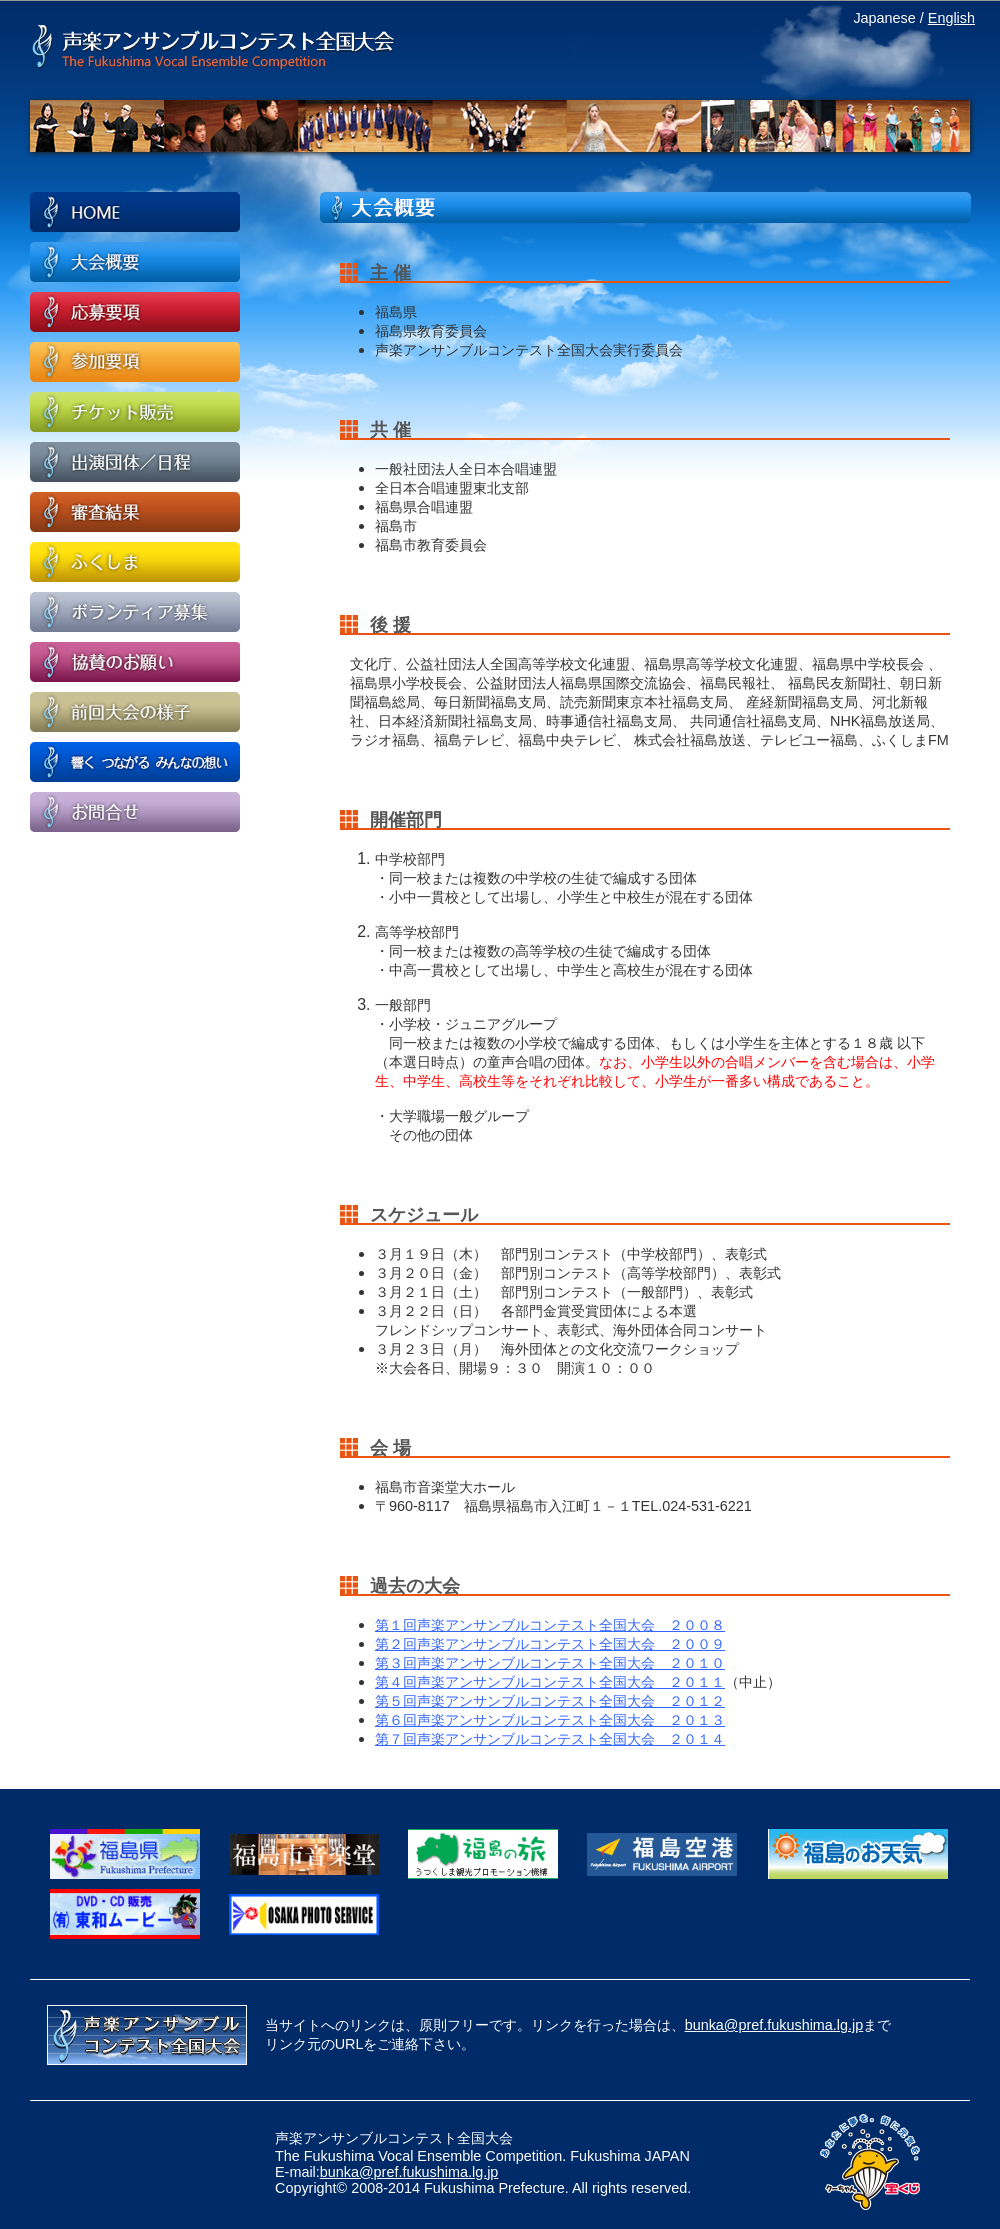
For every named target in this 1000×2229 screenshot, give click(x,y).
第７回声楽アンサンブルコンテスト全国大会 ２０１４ (550, 1739)
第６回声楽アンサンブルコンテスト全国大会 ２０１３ (550, 1720)
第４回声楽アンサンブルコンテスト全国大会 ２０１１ (550, 1682)
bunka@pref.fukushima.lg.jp (774, 2025)
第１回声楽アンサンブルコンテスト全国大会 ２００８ (550, 1625)
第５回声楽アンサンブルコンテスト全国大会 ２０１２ (550, 1701)
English (951, 18)
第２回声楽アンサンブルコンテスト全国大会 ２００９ (550, 1644)
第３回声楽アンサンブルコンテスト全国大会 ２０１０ (550, 1663)
